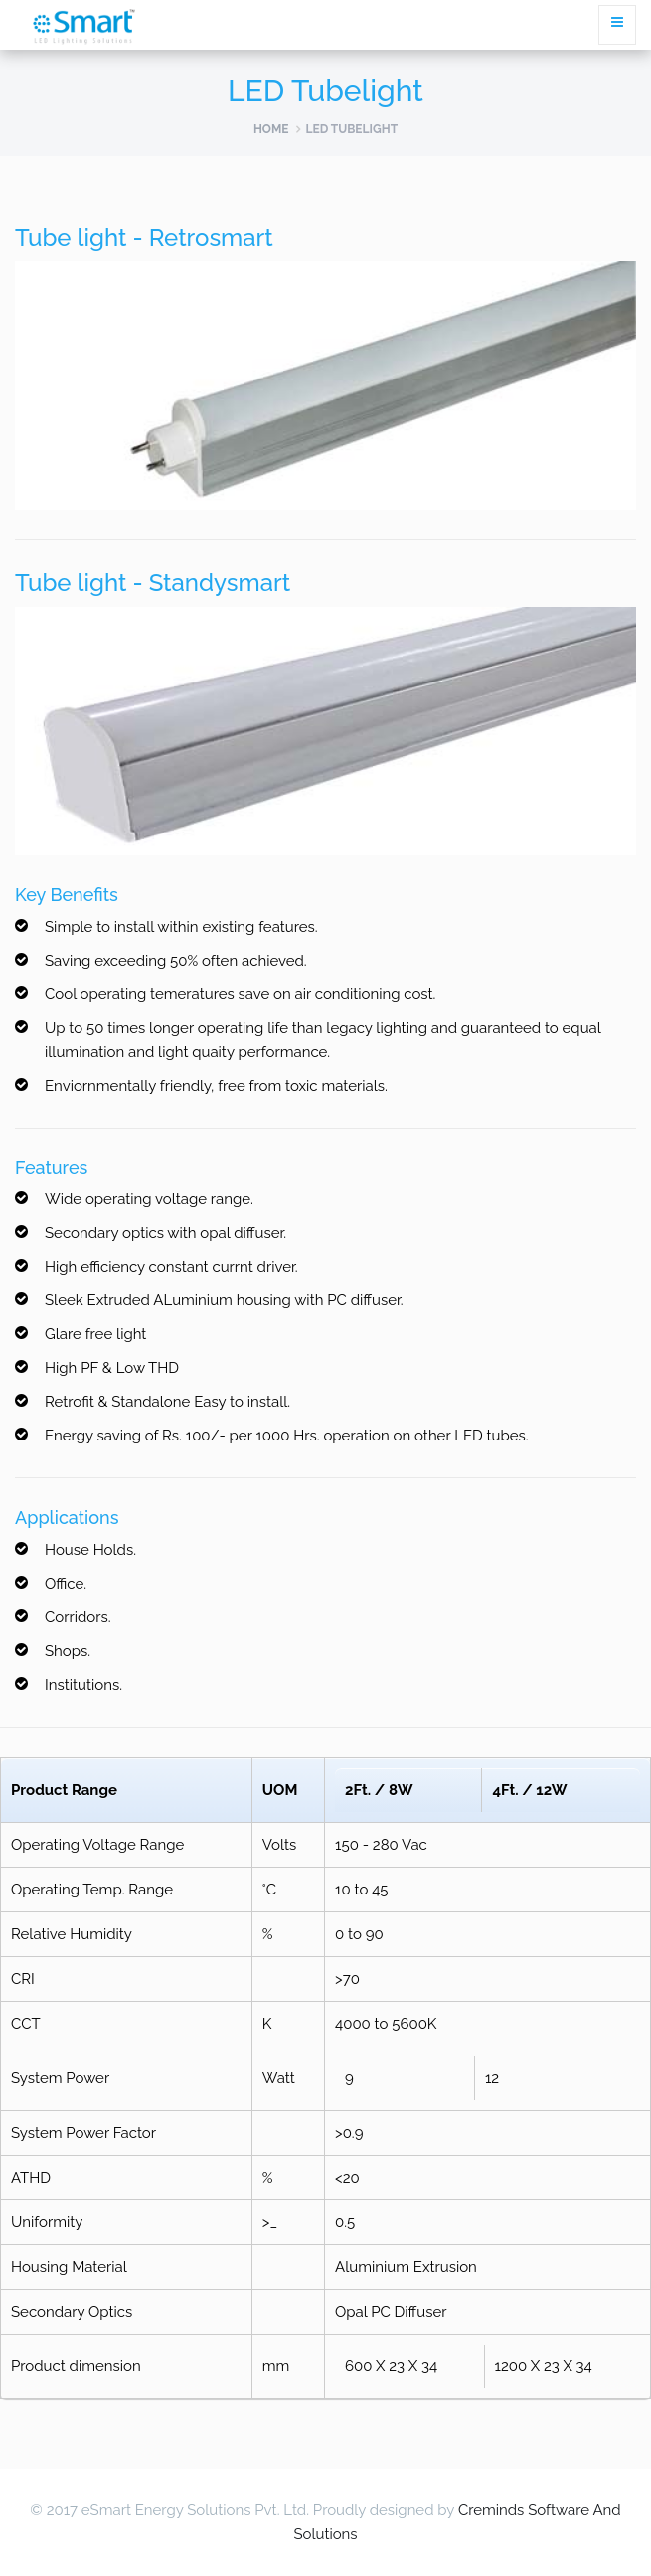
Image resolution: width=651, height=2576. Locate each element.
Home (271, 129)
